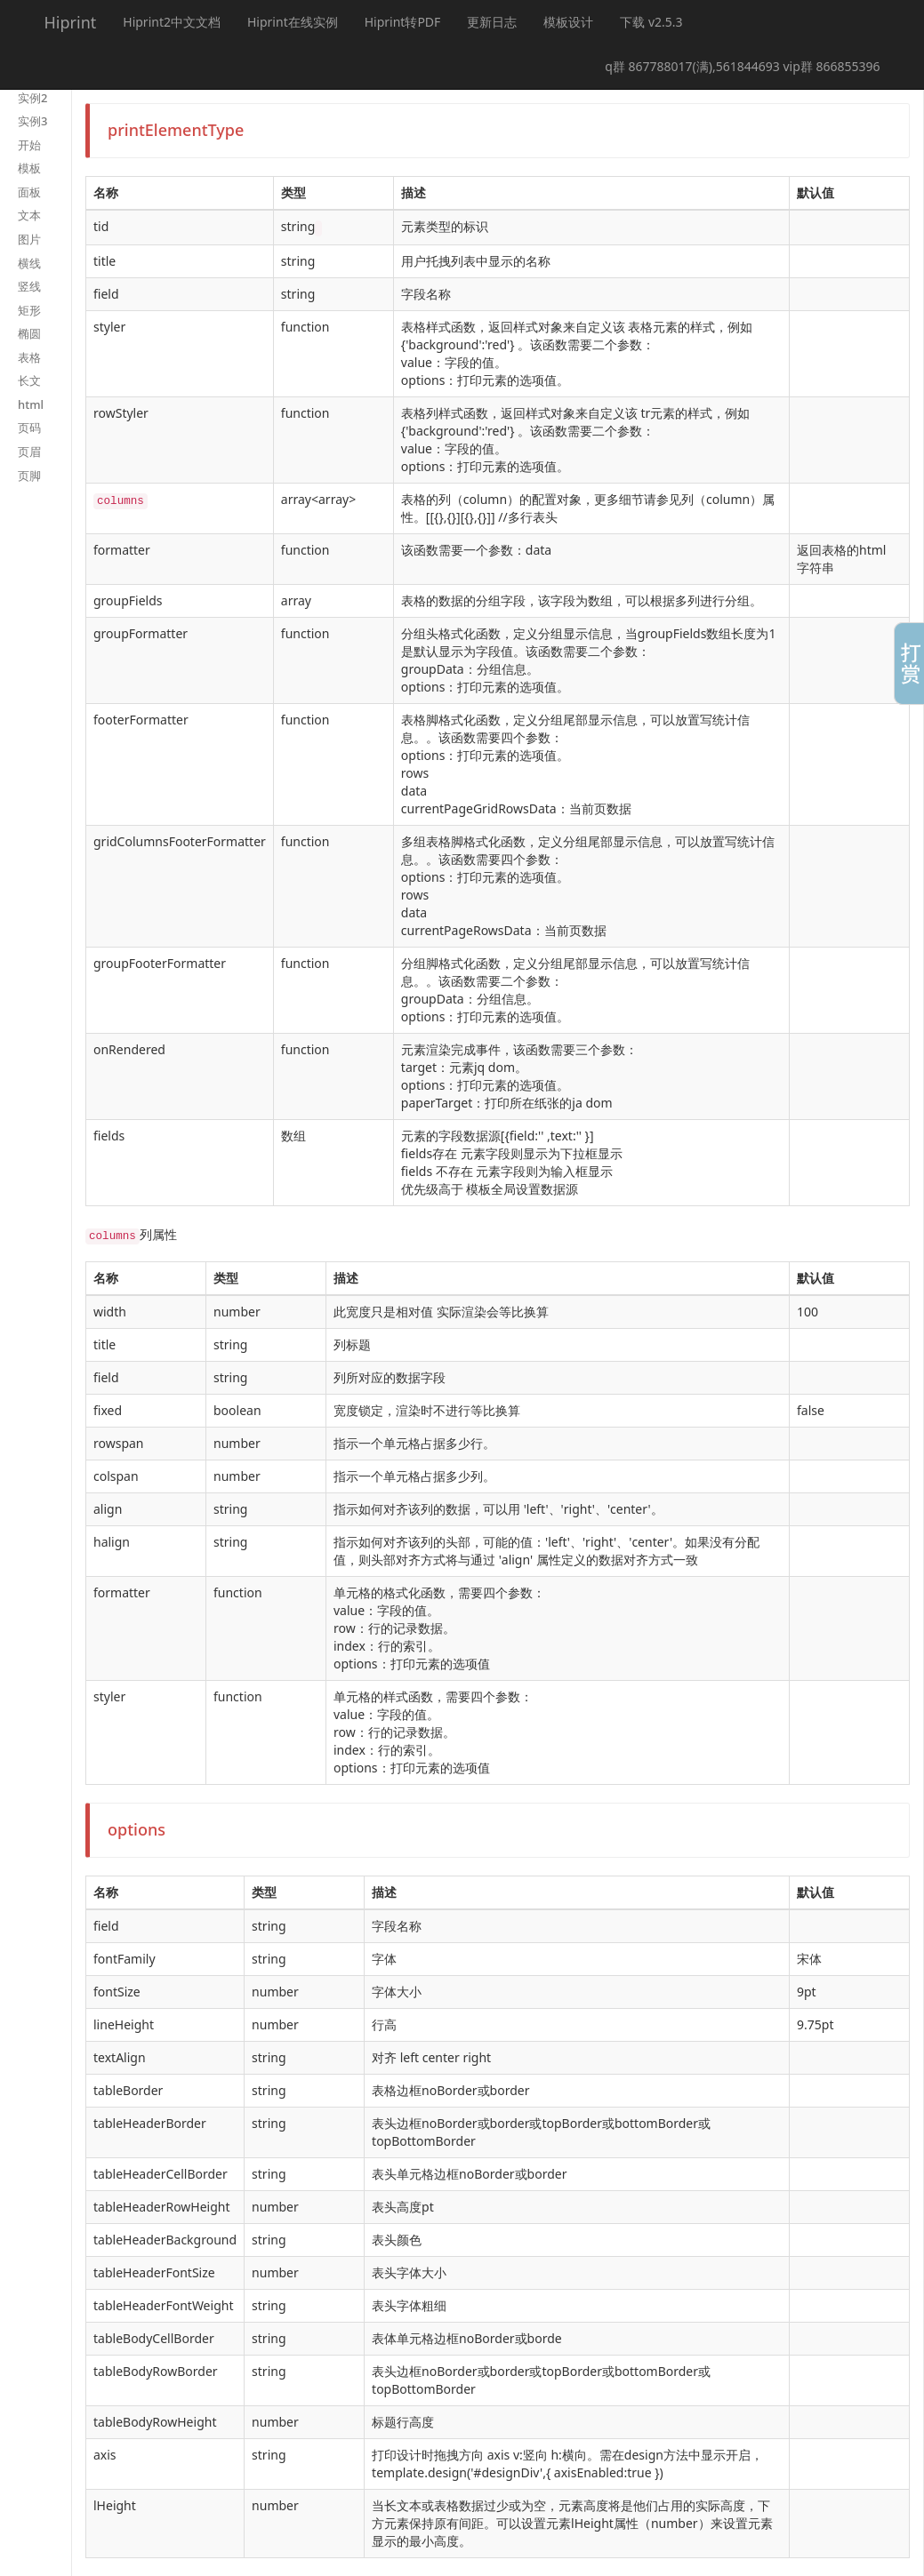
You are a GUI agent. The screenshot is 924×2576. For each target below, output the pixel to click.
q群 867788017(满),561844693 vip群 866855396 (742, 66)
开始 (29, 145)
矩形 (29, 310)
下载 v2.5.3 (651, 21)
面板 (29, 192)
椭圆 (29, 333)
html (31, 404)
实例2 (32, 98)
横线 (29, 263)
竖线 (29, 286)
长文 (29, 380)
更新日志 (492, 21)
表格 (29, 357)
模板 (29, 168)
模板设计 (568, 21)
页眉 (29, 452)
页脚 (29, 476)
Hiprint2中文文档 (172, 21)
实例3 (32, 121)
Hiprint (70, 22)
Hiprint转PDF (403, 21)
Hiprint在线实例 (292, 21)
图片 (29, 239)
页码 (29, 428)
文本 (29, 215)
